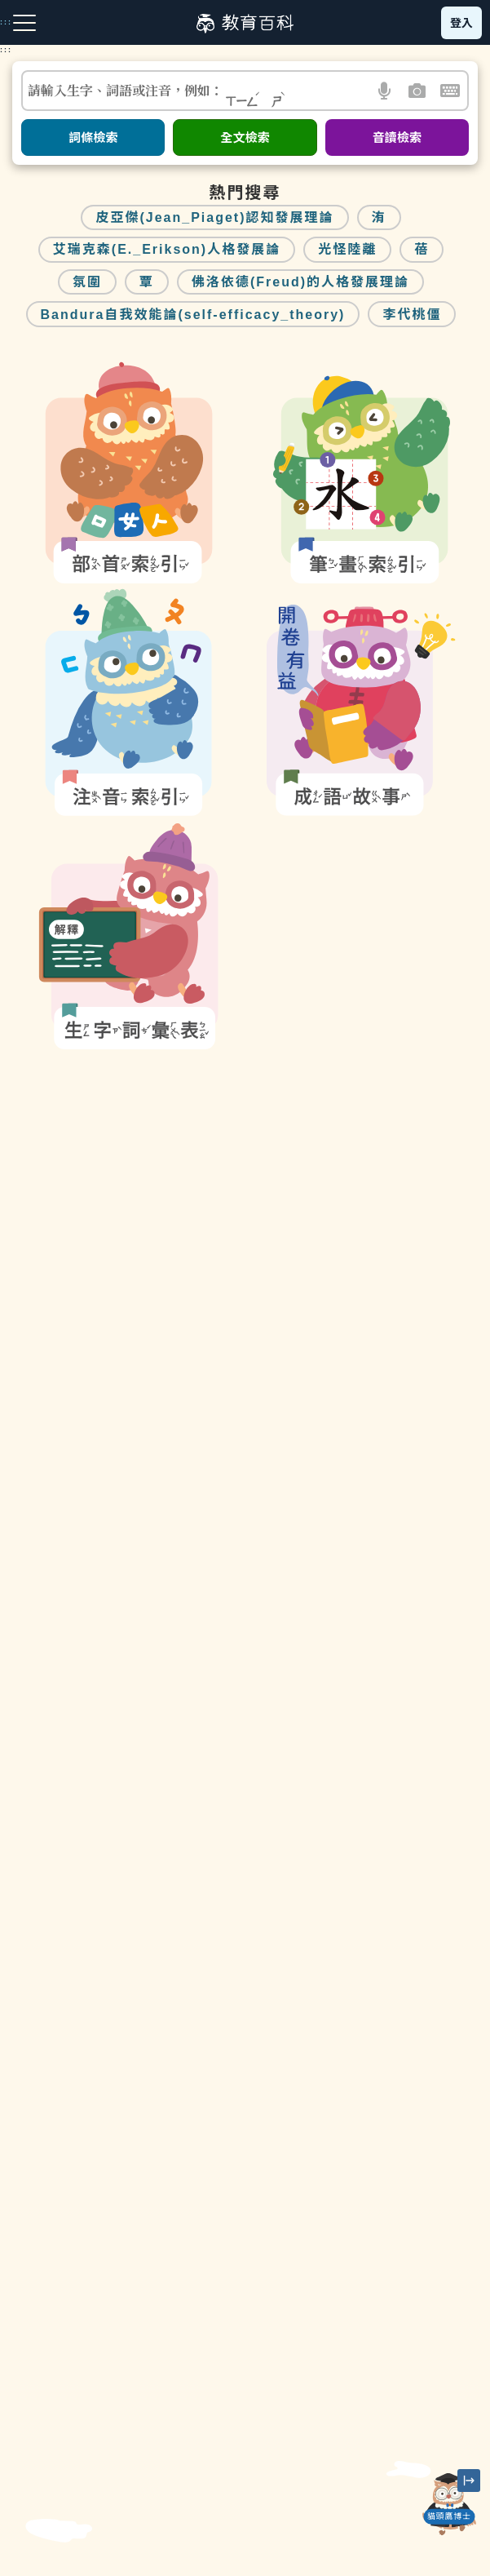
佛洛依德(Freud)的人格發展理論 (300, 282)
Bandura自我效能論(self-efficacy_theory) (193, 314)
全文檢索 (244, 137)
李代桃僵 (411, 314)
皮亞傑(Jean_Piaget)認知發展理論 (214, 217)
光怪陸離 (347, 249)
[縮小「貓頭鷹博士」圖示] (468, 2480)
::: (6, 50)
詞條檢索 (92, 137)
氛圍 (87, 282)
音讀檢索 (397, 137)
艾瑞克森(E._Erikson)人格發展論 (166, 249)
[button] (385, 90)
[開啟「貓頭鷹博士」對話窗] (449, 2504)
